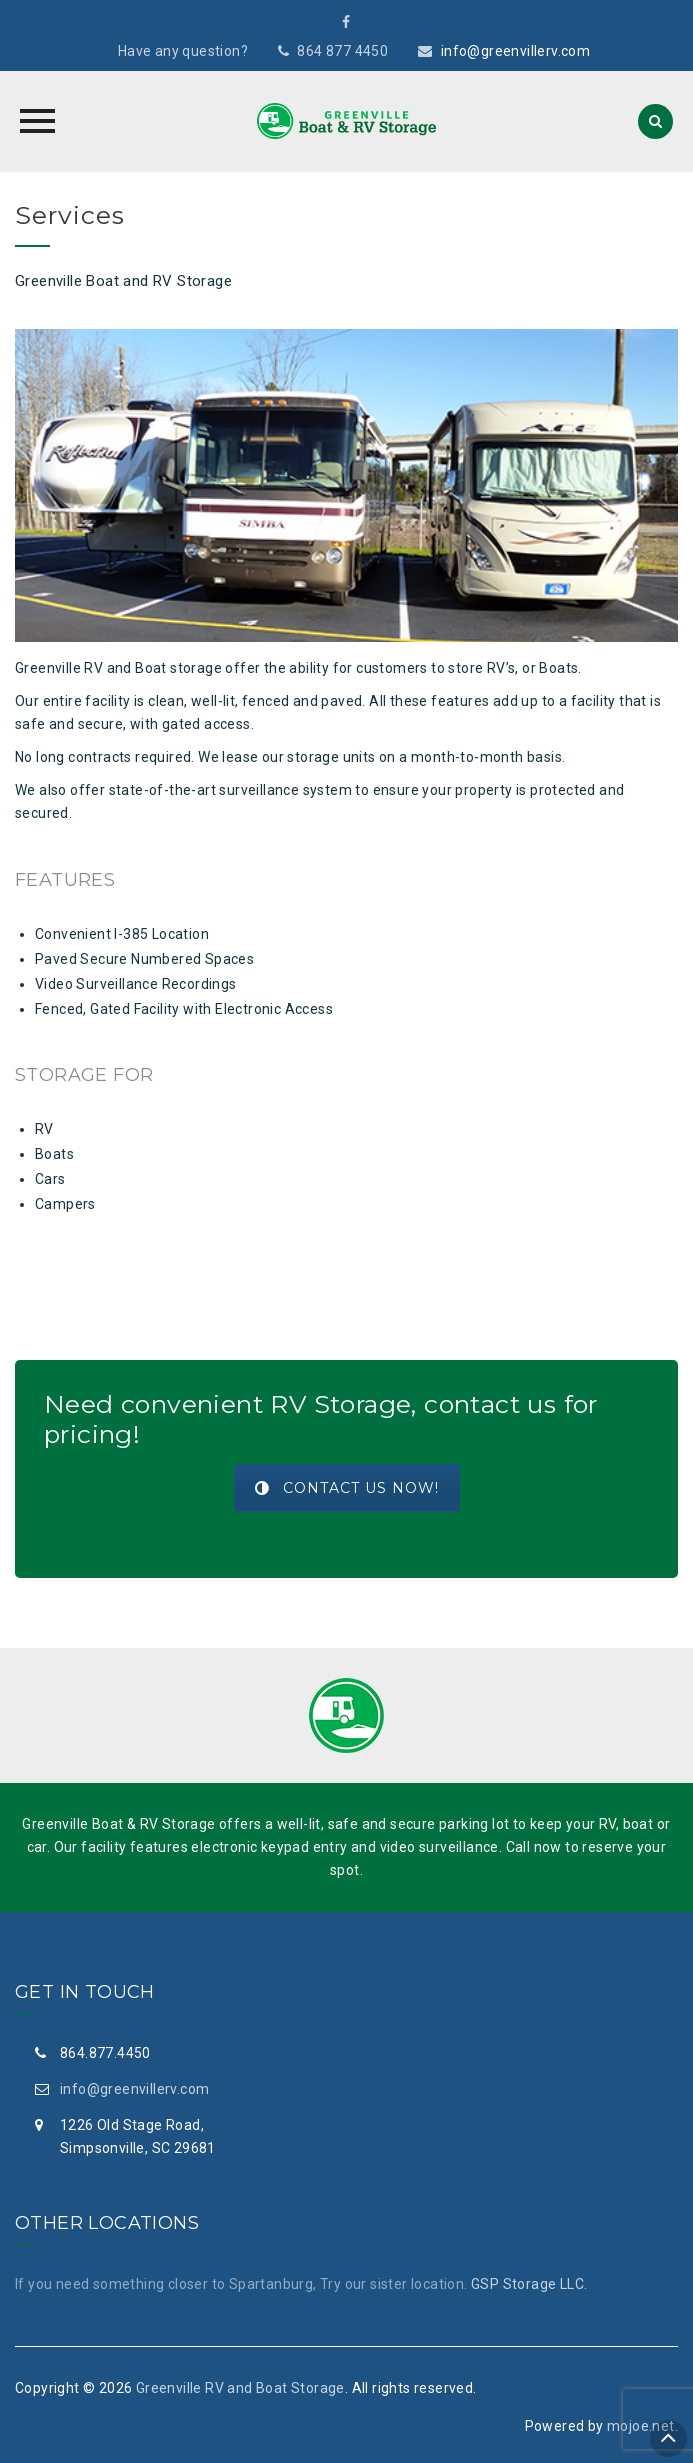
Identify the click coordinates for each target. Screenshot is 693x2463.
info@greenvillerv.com (515, 51)
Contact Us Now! (347, 1488)
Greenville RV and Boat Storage (240, 2388)
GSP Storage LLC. (529, 2284)
